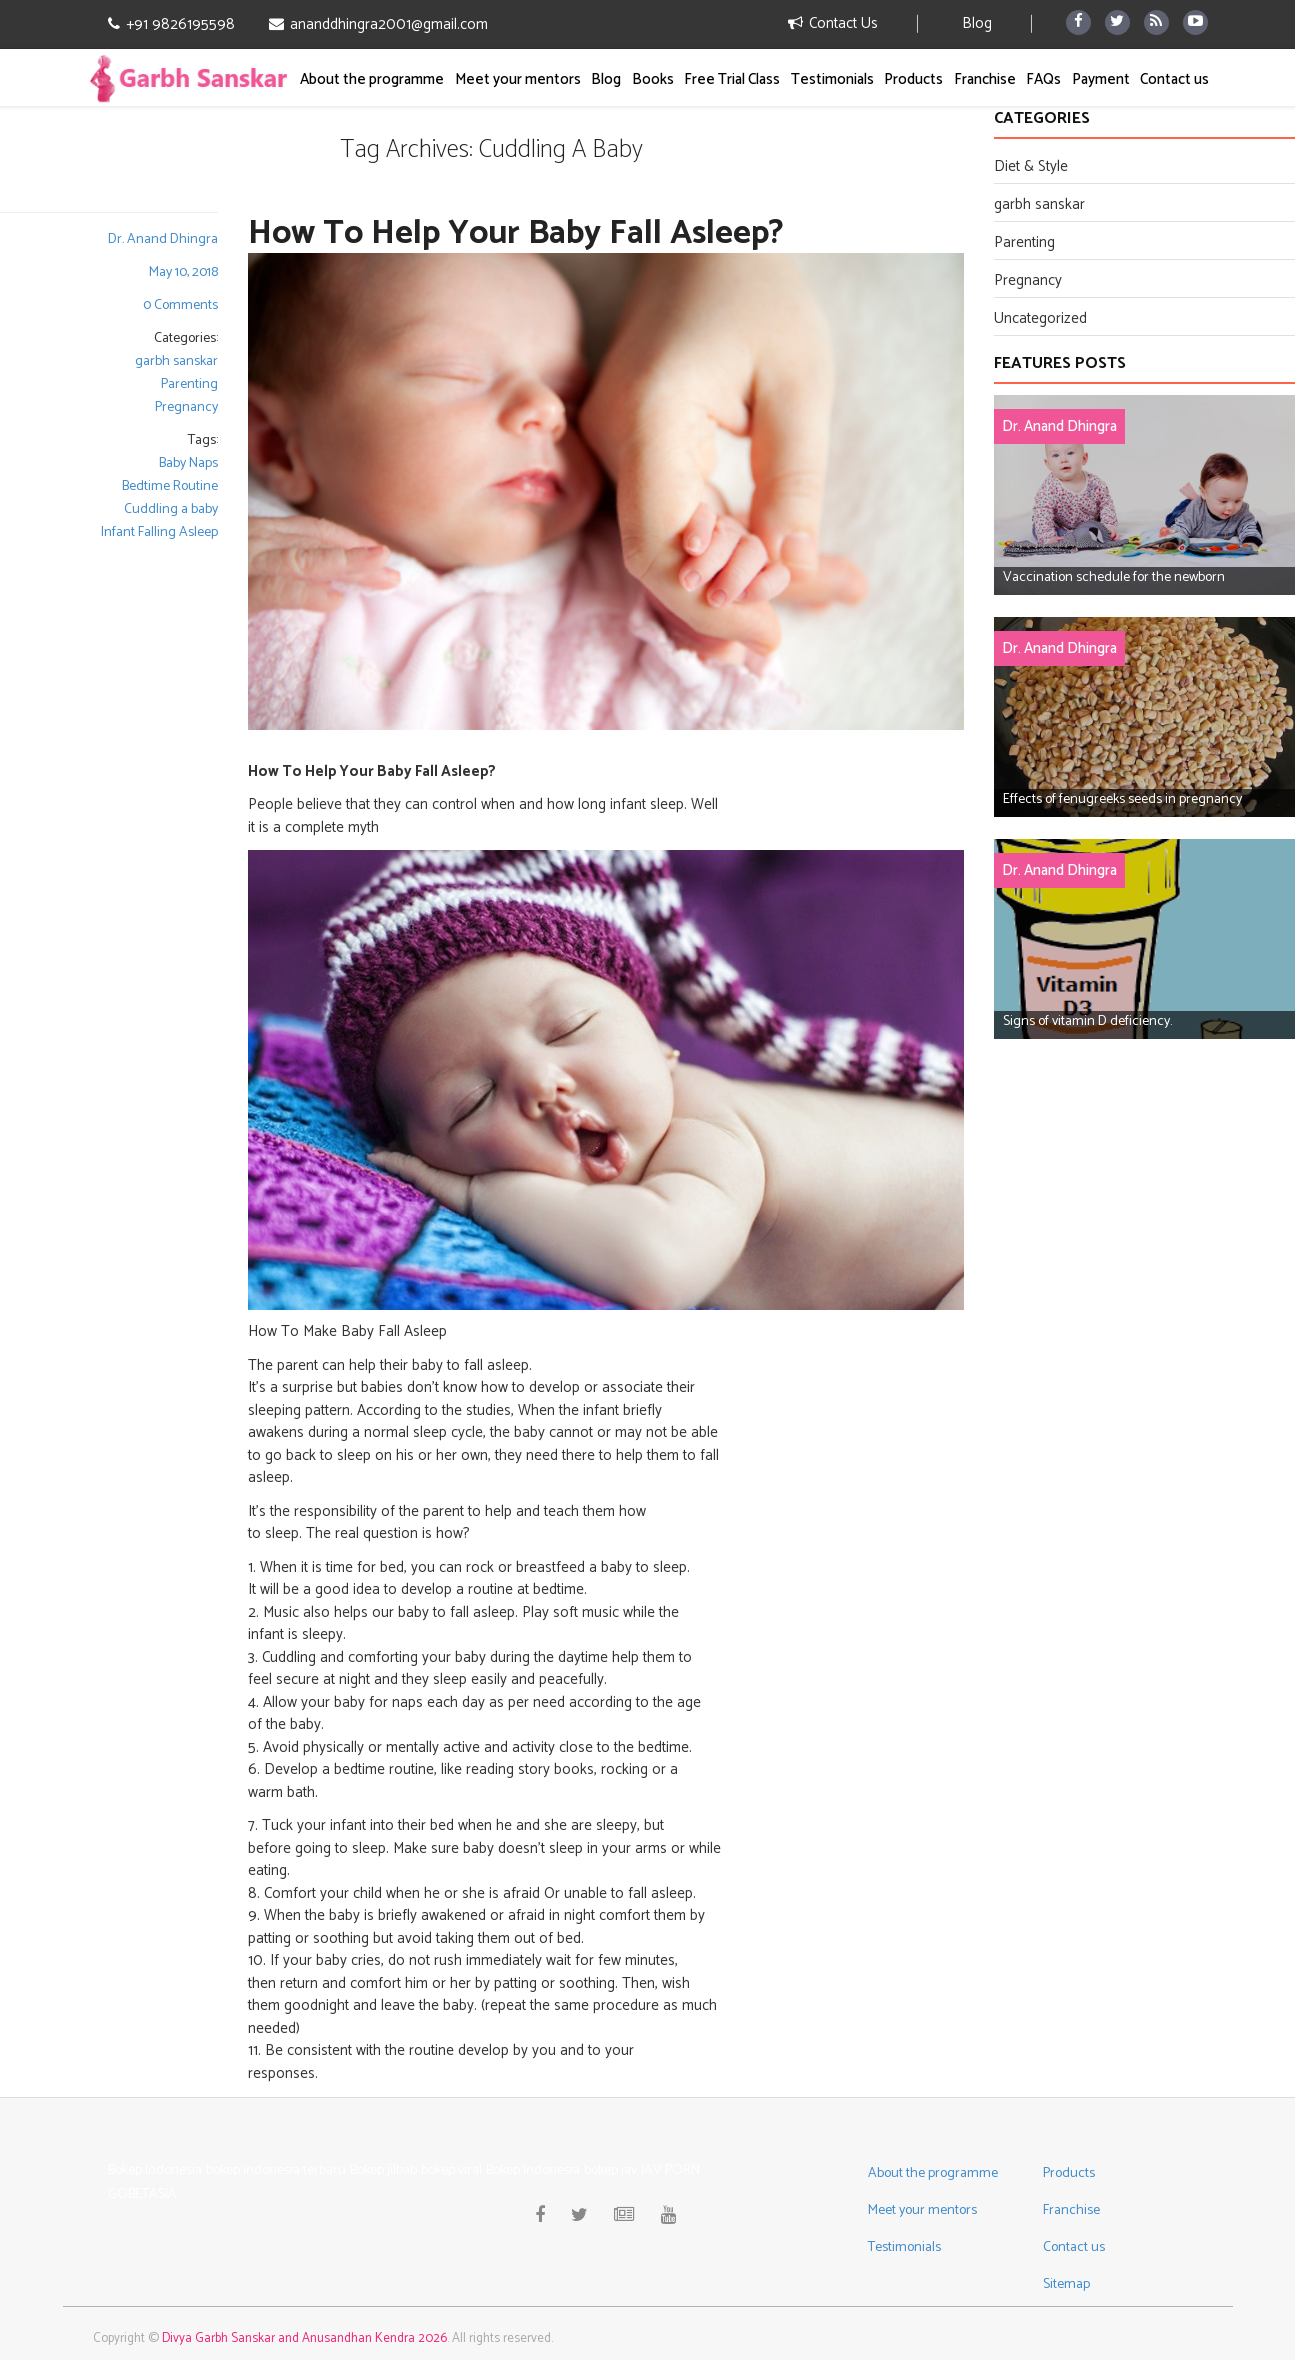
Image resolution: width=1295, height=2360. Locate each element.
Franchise (985, 79)
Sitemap (1066, 2284)
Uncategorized (1040, 318)
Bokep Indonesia (155, 2170)
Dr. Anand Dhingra (163, 239)
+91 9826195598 (171, 25)
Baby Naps (188, 463)
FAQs (1043, 79)
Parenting (189, 384)
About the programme (372, 79)
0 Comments (180, 305)
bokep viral (451, 2170)
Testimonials (832, 79)
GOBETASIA (142, 2194)
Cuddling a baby (171, 509)
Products (913, 79)
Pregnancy (186, 407)
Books (653, 79)
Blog (977, 23)
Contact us (1174, 79)
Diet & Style (1031, 166)
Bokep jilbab (383, 2170)
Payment (1101, 79)
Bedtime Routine (170, 486)
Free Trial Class (732, 79)
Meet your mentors (518, 79)
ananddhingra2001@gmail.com (378, 25)
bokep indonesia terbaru (276, 2170)
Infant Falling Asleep (159, 532)
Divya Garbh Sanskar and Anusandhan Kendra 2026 (304, 2338)
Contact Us (833, 23)
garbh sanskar (176, 361)
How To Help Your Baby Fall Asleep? (516, 233)
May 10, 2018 (183, 272)
